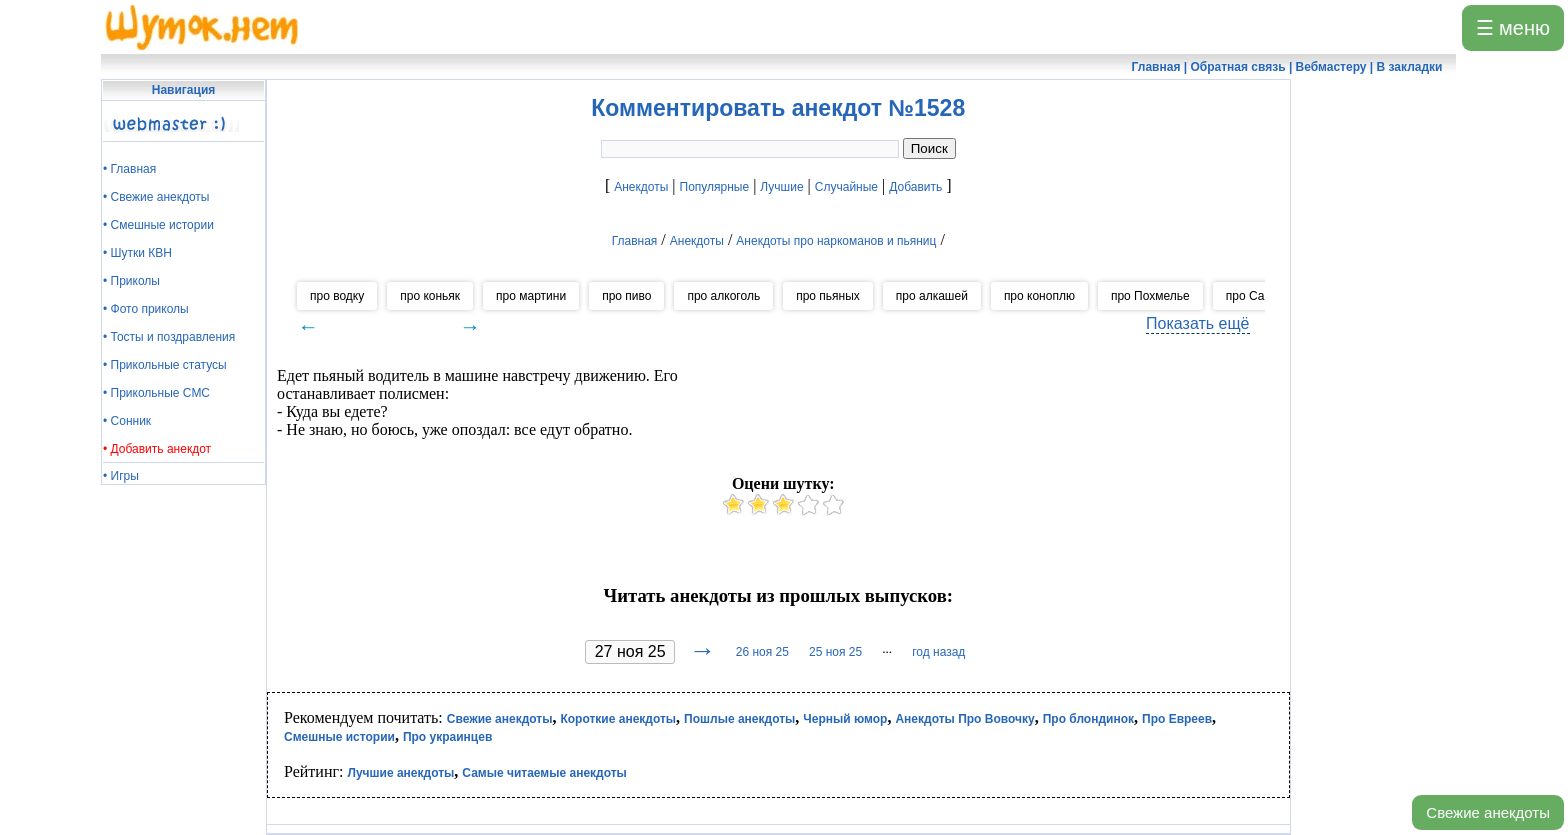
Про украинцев (447, 737)
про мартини (531, 296)
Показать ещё (1197, 323)
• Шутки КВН (137, 253)
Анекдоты (641, 187)
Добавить (915, 187)
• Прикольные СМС (156, 393)
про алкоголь (723, 296)
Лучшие (781, 187)
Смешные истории (339, 737)
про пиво (626, 296)
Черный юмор (845, 719)
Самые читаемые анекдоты (544, 773)
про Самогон (1261, 296)
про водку (337, 296)
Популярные (715, 187)
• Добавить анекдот (157, 449)
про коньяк (430, 296)
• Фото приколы (146, 309)
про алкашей (932, 296)
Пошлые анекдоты (739, 719)
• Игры (121, 476)
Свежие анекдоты (1488, 812)
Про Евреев (1177, 719)
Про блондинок (1088, 719)
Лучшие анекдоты (400, 773)
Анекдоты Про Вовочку (964, 719)
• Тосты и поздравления (169, 337)
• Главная (129, 169)
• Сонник (127, 421)
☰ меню (1513, 28)
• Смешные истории (158, 225)
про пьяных (828, 296)
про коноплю (1039, 296)
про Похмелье (1150, 296)
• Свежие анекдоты (156, 197)
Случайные (846, 187)
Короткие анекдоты (618, 719)
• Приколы (131, 281)
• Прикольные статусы (165, 365)
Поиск (929, 148)
